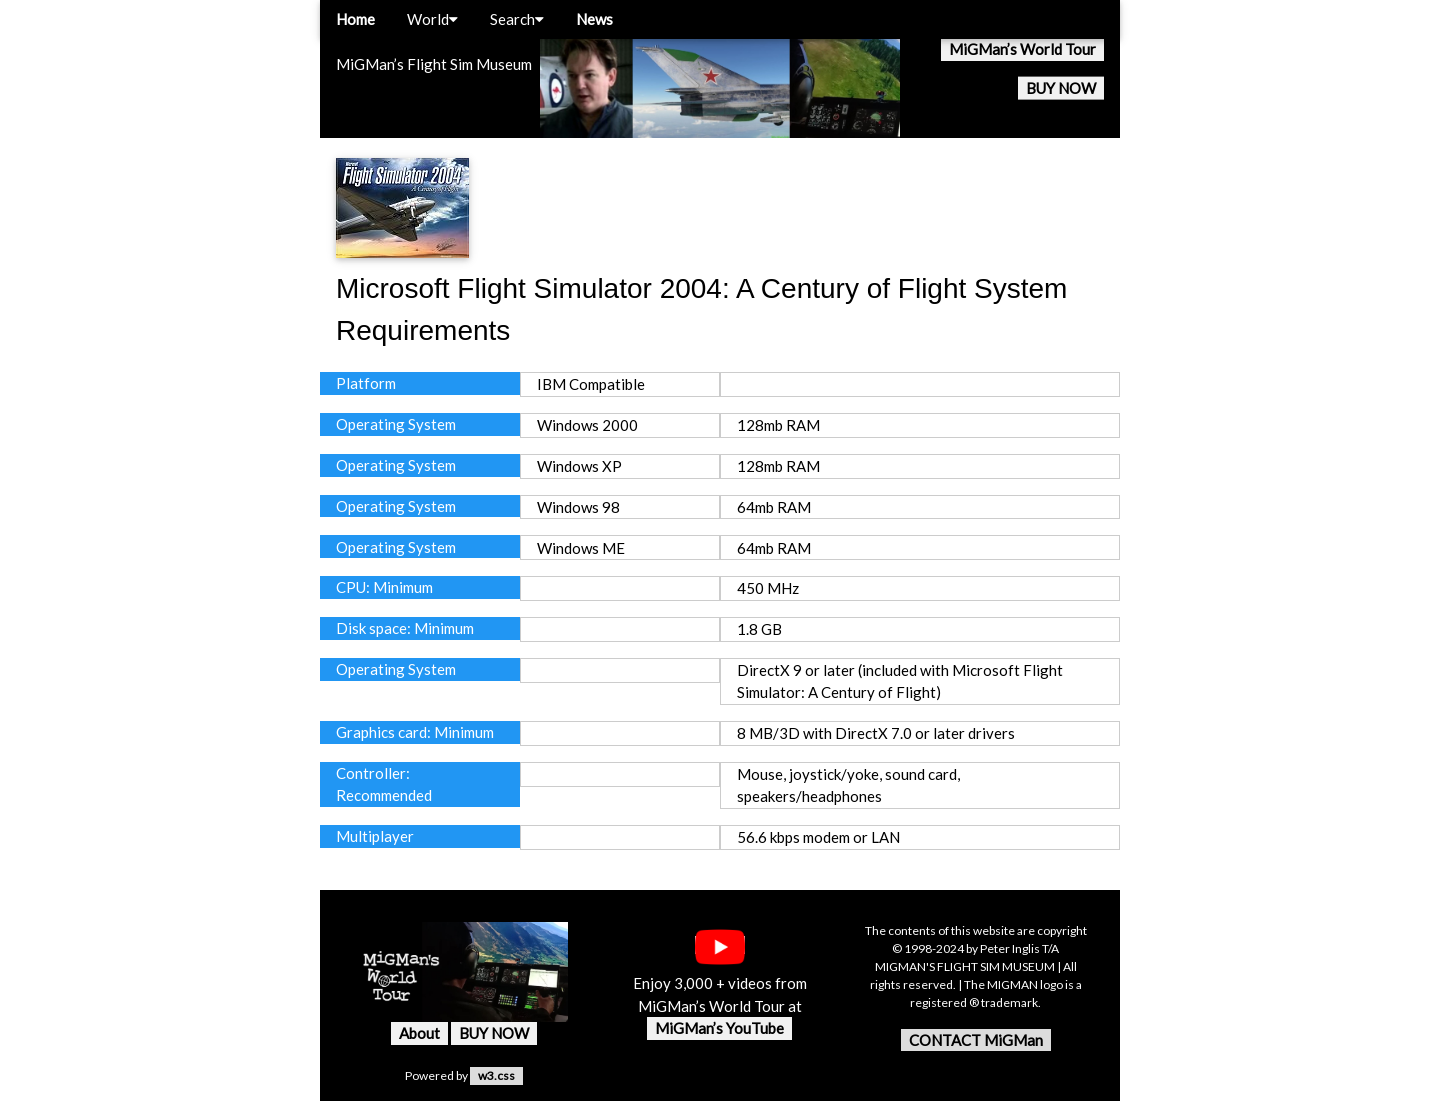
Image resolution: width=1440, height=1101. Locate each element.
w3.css (496, 1075)
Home (355, 19)
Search (517, 19)
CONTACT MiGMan (976, 1040)
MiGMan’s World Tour (1022, 49)
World (432, 19)
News (594, 19)
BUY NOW (1061, 88)
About (419, 1033)
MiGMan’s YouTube (719, 1028)
